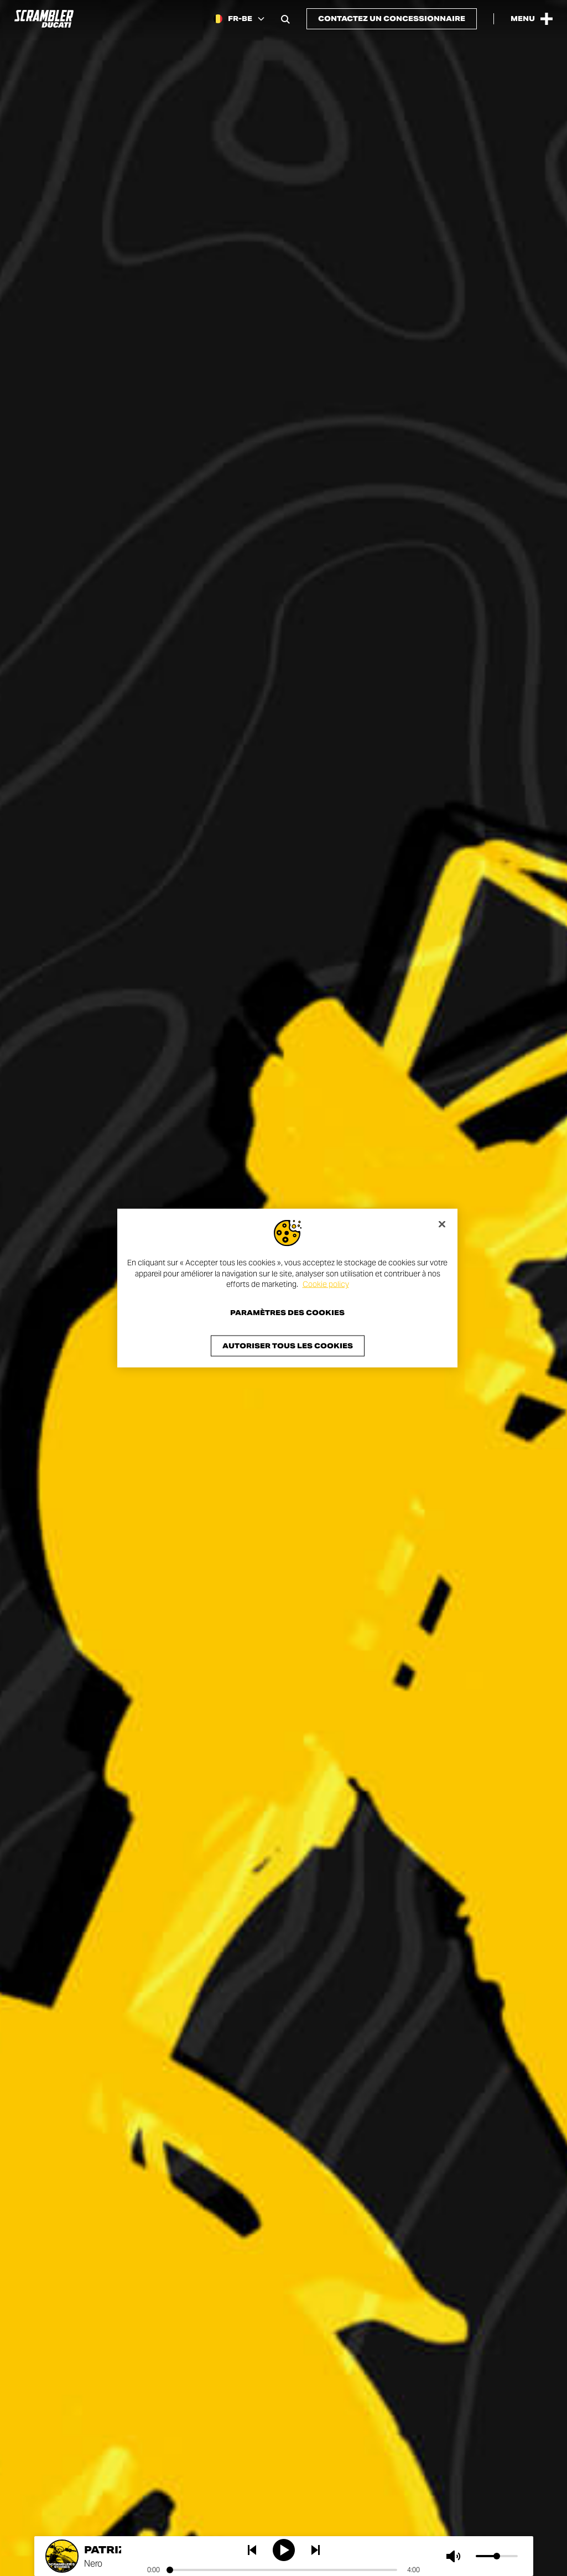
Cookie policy (326, 1284)
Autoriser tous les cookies (287, 1345)
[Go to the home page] (44, 19)
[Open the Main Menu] (532, 19)
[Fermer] (442, 1224)
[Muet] (456, 2556)
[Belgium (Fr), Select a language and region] (239, 18)
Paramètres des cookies (287, 1312)
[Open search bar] (285, 18)
